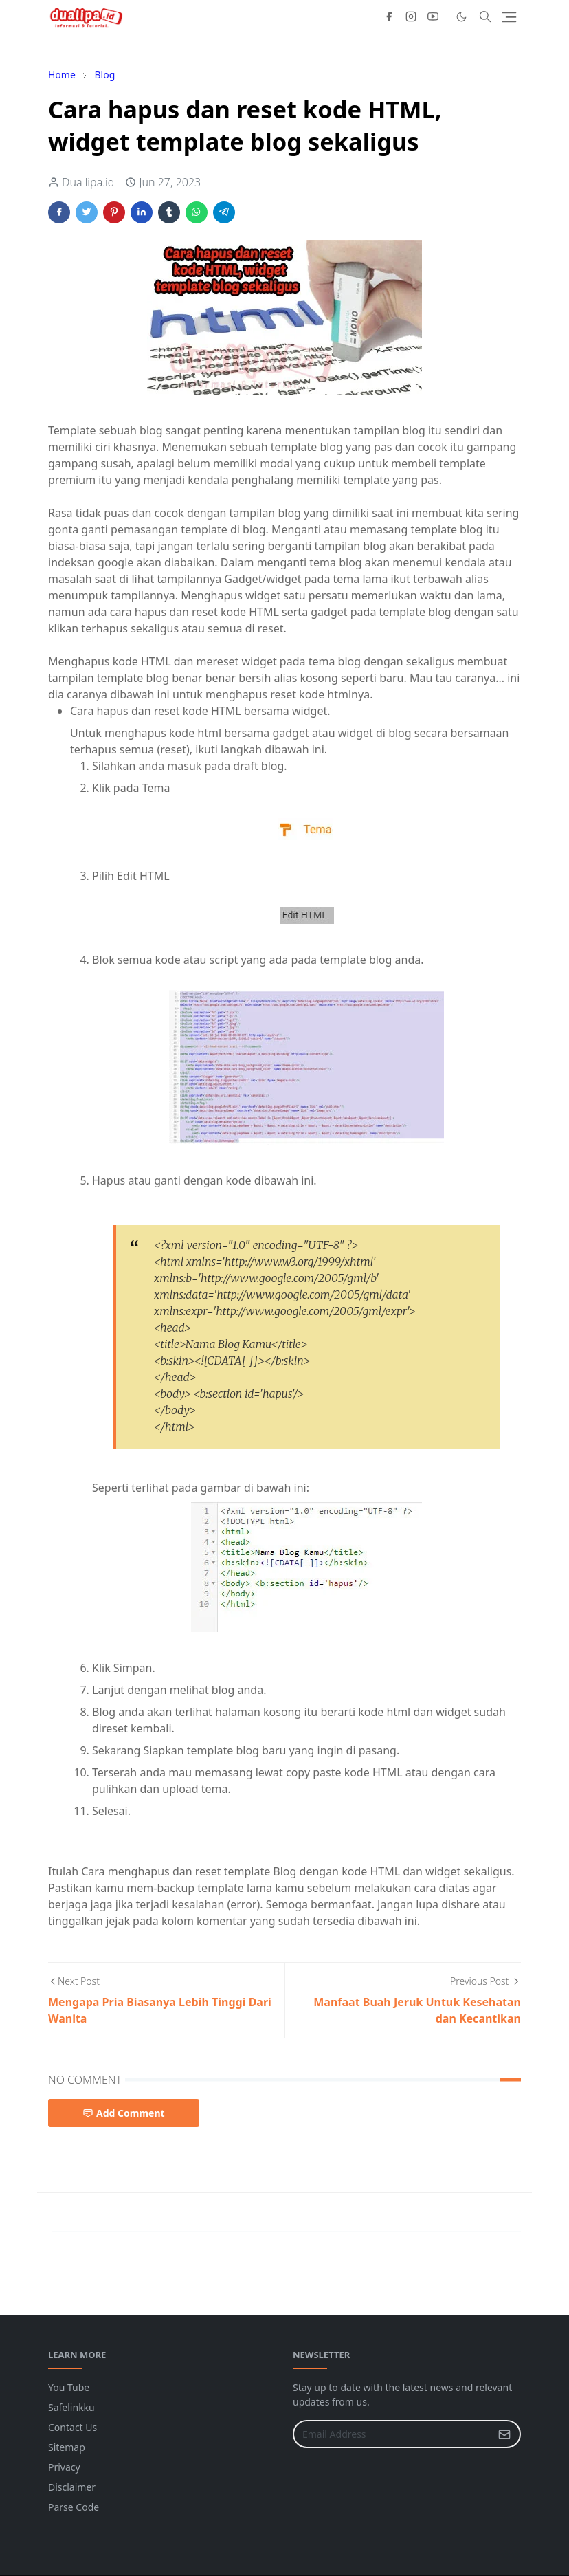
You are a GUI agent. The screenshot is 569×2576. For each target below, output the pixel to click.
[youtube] (433, 16)
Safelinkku (71, 2407)
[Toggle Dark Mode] (461, 16)
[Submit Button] (504, 2434)
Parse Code (73, 2506)
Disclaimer (72, 2487)
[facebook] (389, 16)
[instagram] (411, 16)
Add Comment (123, 2113)
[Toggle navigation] (509, 17)
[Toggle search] (485, 16)
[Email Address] (392, 2434)
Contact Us (72, 2427)
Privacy (64, 2467)
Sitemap (66, 2447)
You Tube (68, 2387)
